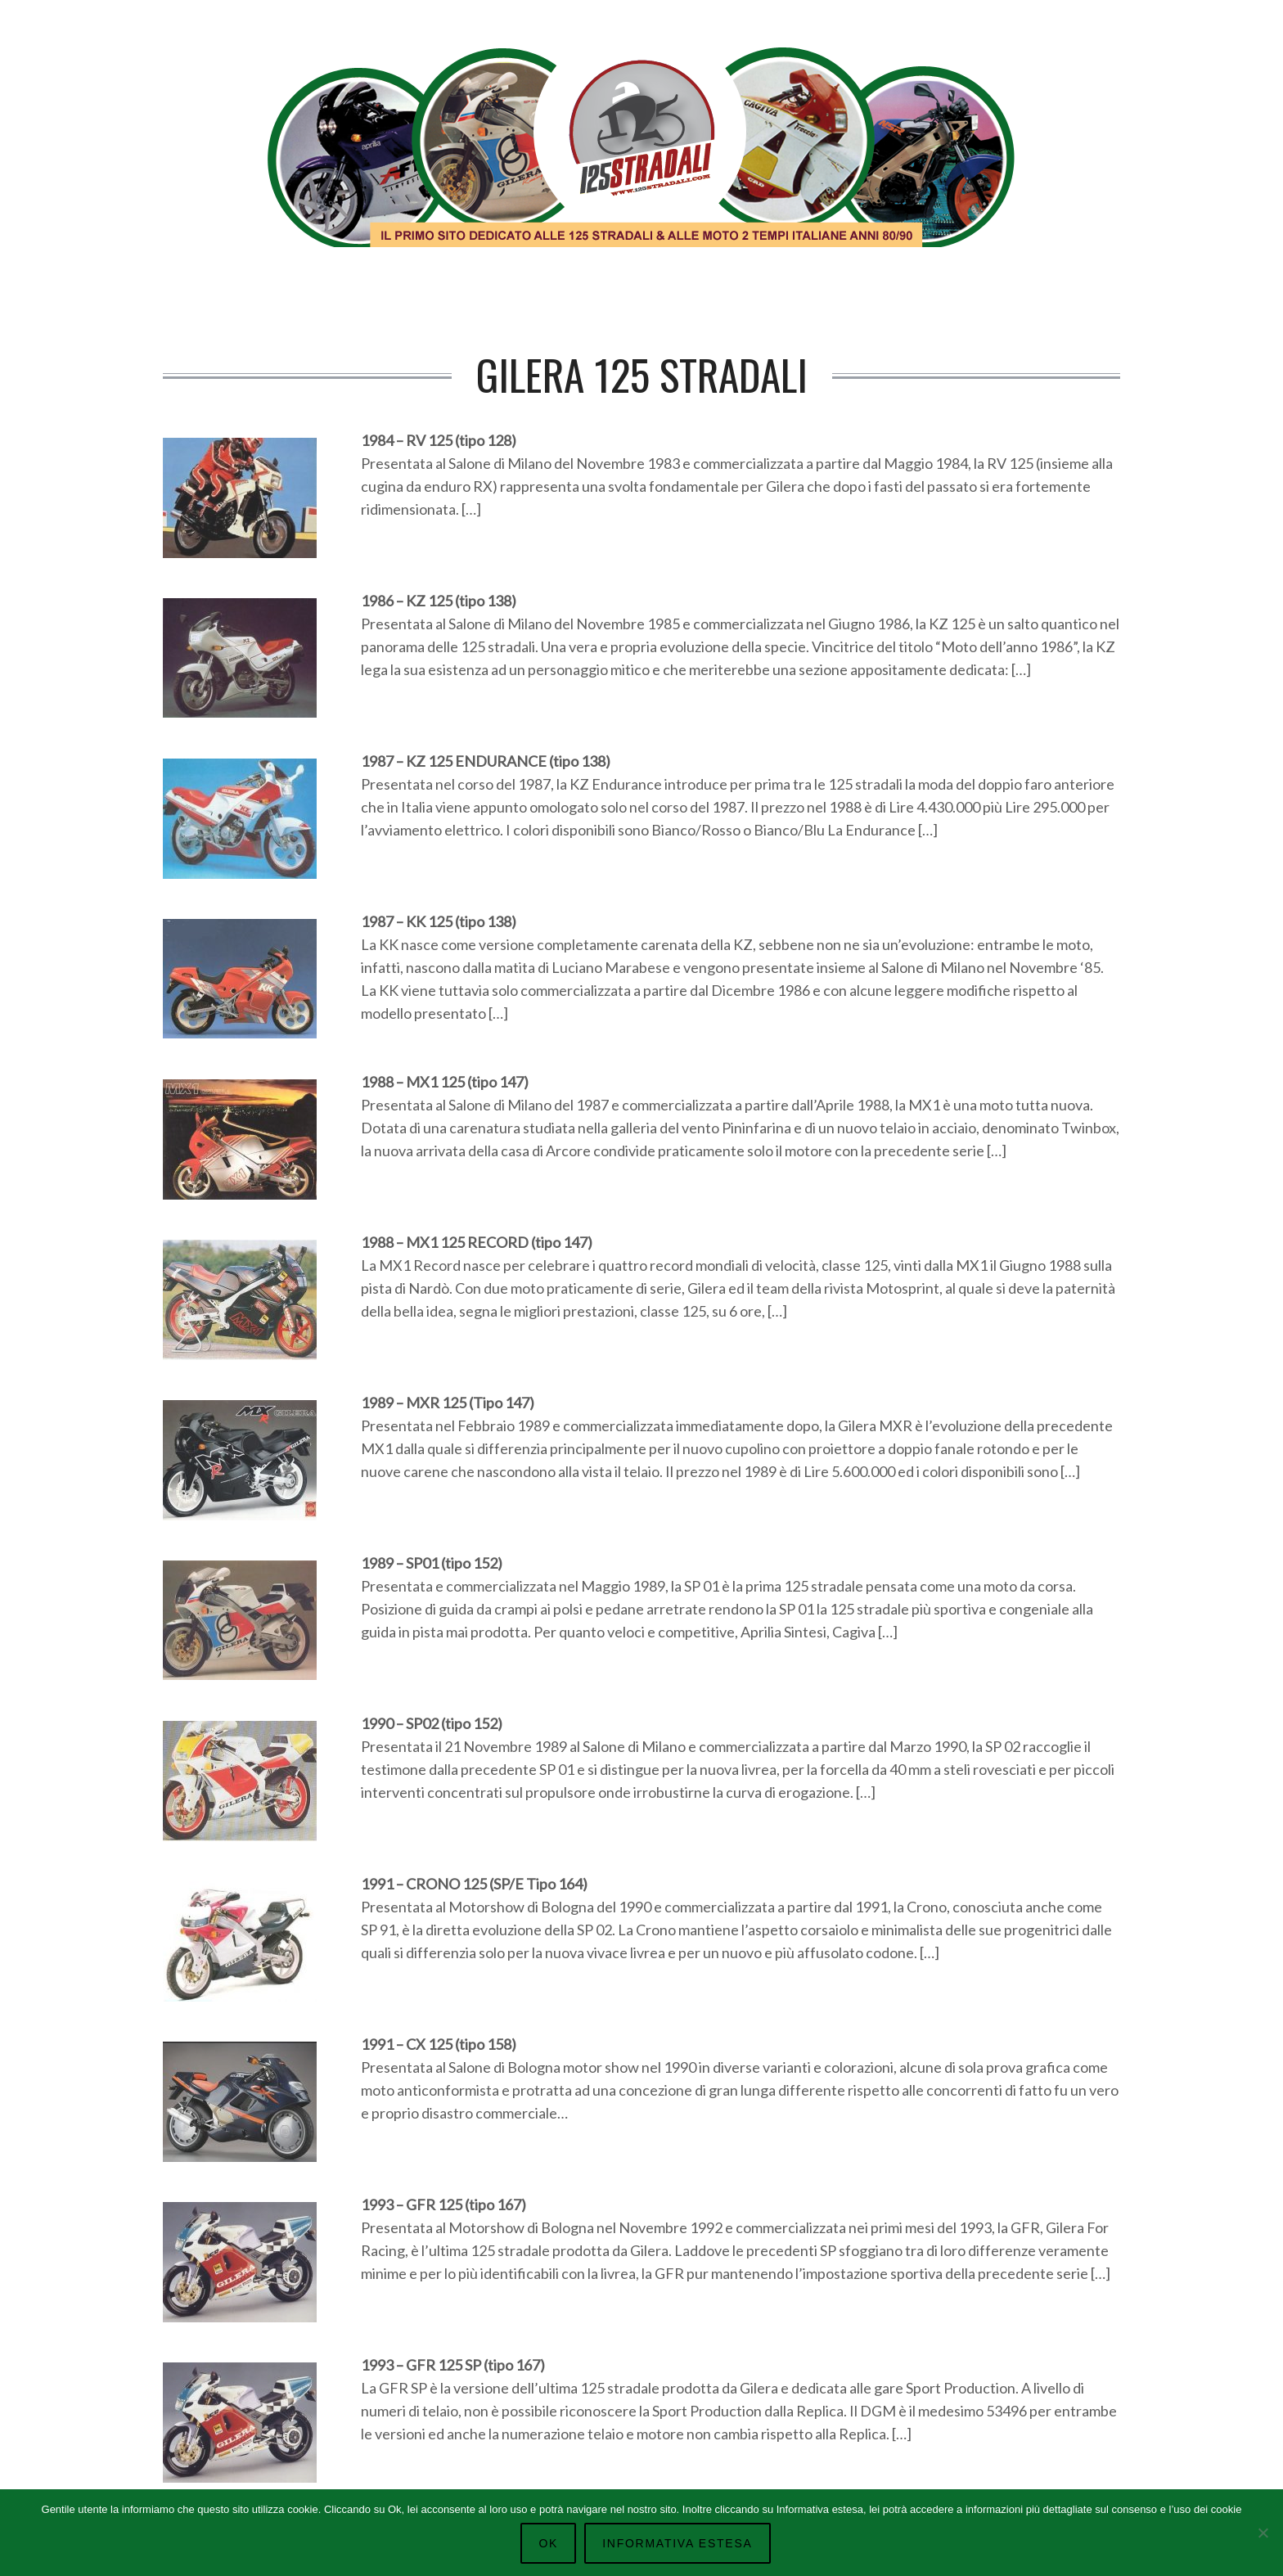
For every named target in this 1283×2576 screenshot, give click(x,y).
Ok (548, 2543)
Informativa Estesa (677, 2543)
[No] (1262, 2532)
